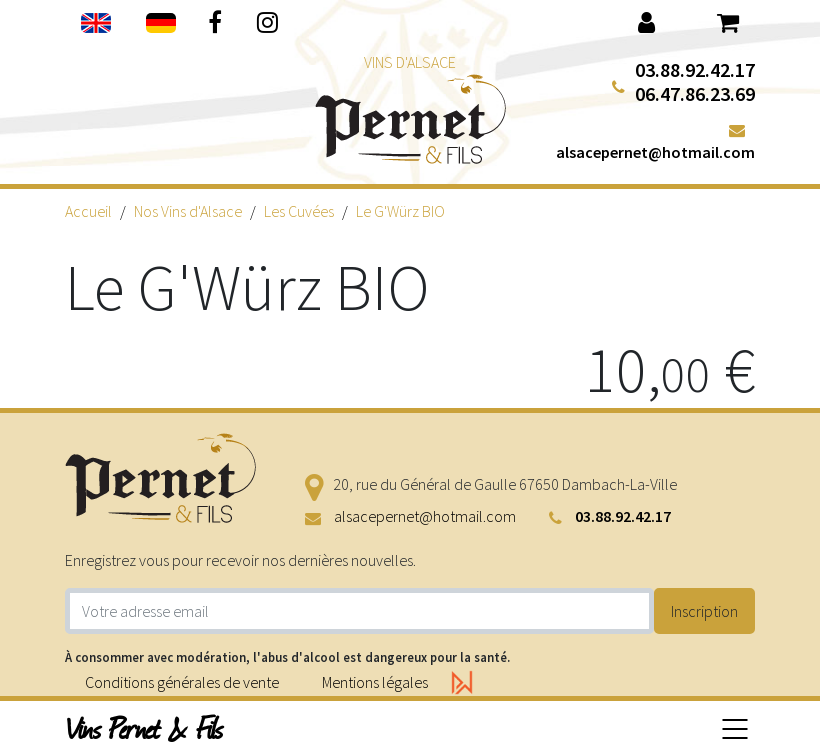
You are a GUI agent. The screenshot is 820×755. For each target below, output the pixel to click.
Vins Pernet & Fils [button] (144, 728)
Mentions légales (375, 682)
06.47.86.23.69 (695, 93)
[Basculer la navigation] (735, 728)
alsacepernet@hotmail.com (655, 152)
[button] (646, 21)
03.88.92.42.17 (695, 69)
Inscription (704, 611)
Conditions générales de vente (182, 682)
